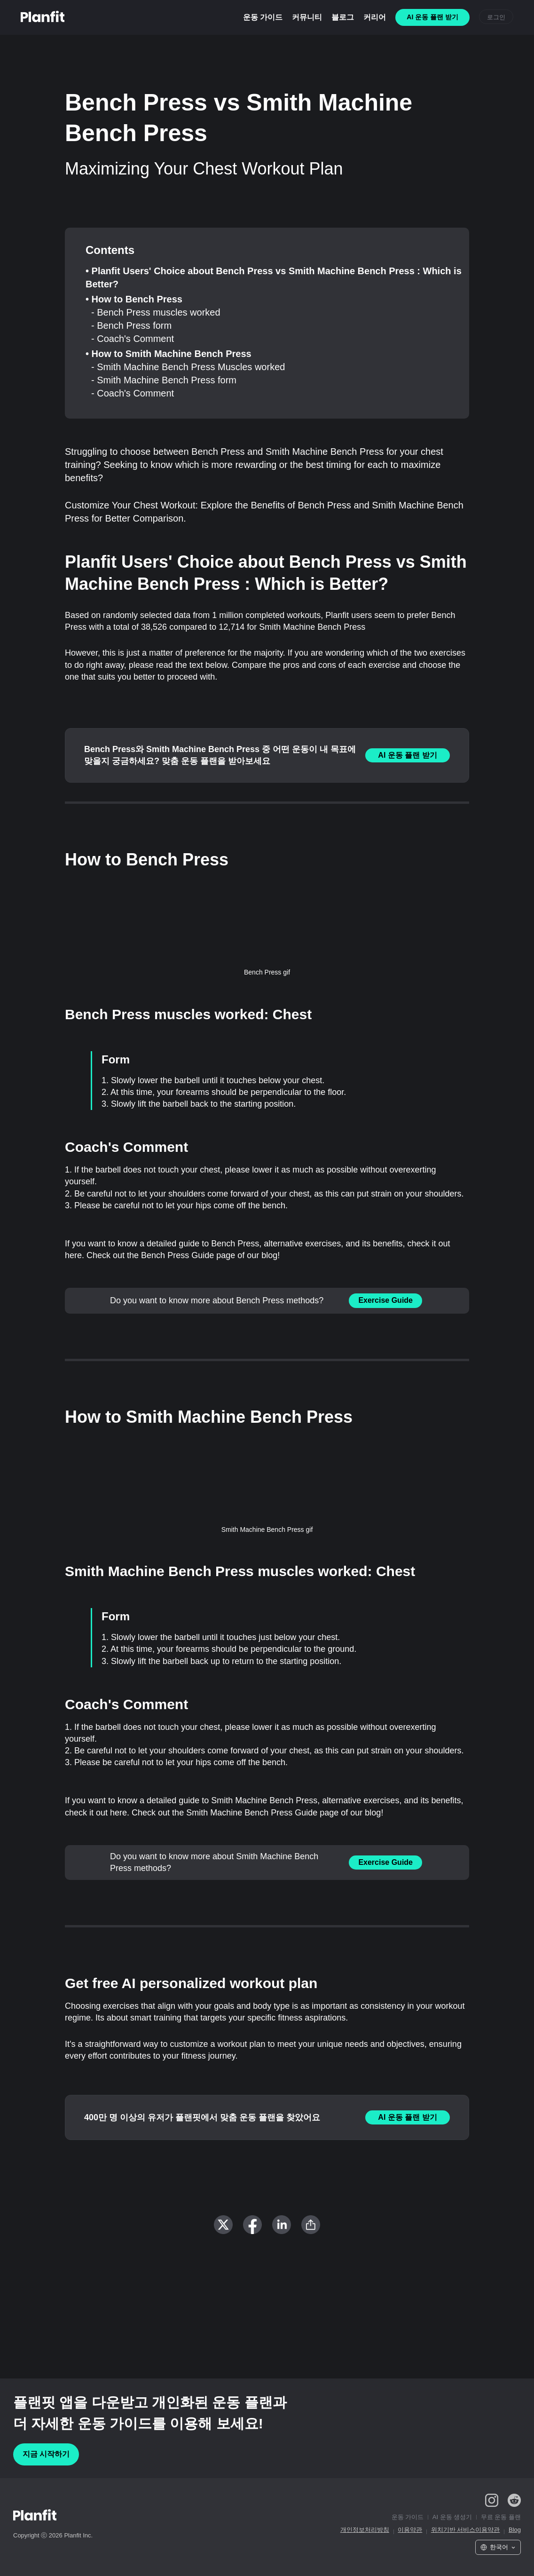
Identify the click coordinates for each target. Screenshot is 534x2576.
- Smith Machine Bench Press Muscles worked (188, 367)
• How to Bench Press (134, 299)
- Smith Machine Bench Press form (163, 380)
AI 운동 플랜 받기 (407, 755)
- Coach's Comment (132, 338)
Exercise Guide (385, 1300)
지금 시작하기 (46, 2454)
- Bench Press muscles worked (155, 312)
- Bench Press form (131, 325)
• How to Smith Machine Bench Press (168, 354)
